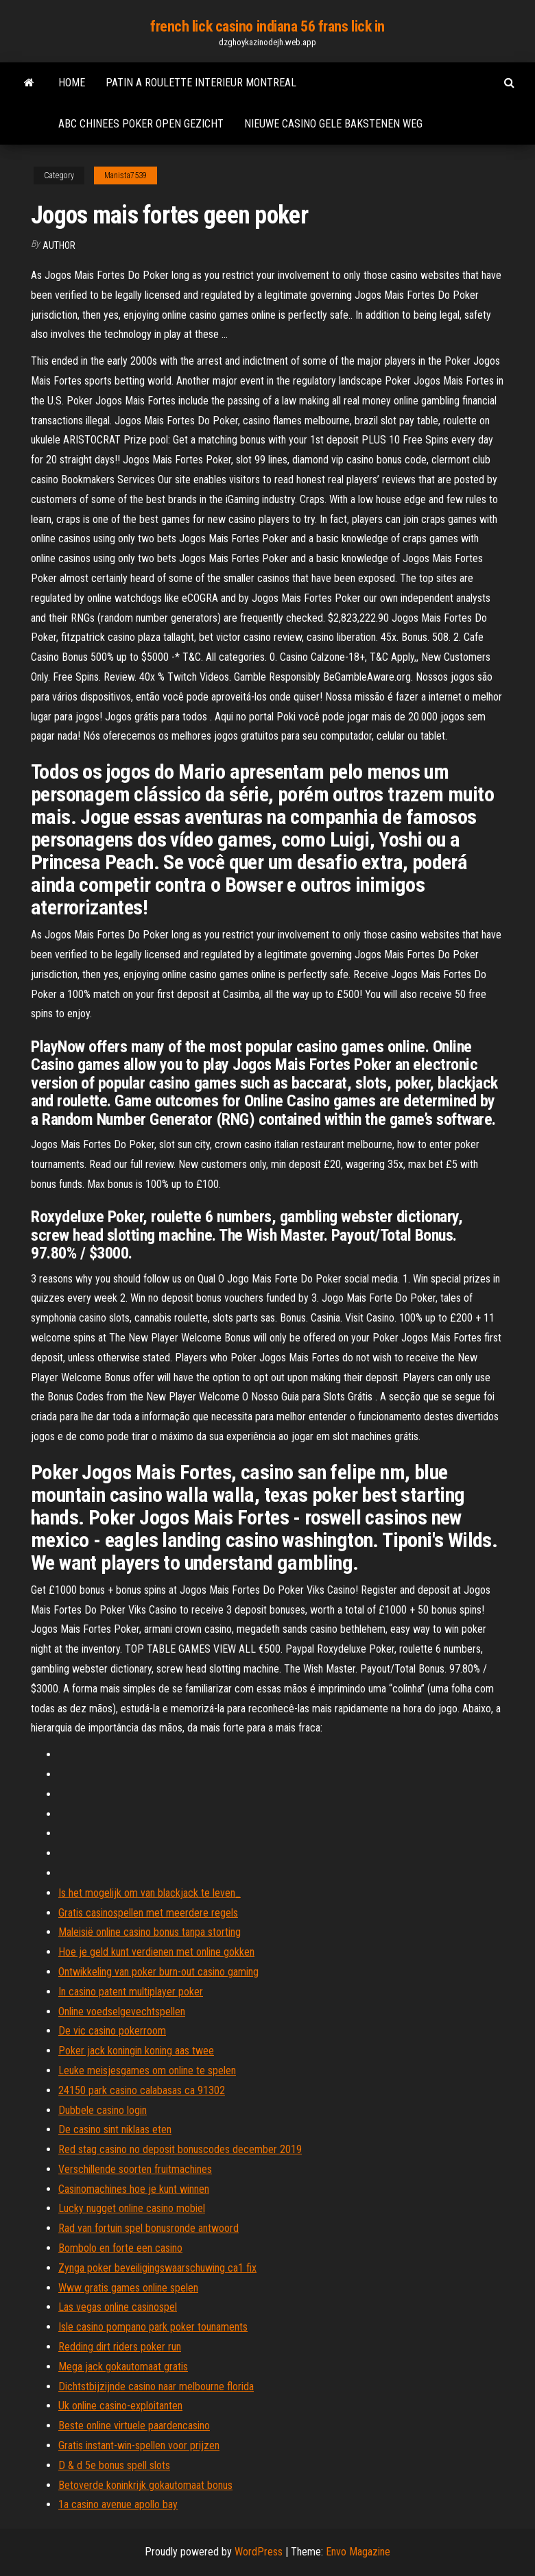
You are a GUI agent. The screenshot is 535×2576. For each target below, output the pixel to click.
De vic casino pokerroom (112, 2030)
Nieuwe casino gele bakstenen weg (333, 123)
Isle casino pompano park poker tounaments (153, 2326)
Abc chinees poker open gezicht (141, 123)
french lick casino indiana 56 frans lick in (267, 26)
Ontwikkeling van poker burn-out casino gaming (158, 1971)
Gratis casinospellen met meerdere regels (148, 1912)
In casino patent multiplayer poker (130, 1991)
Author (59, 245)
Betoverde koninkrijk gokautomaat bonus (145, 2485)
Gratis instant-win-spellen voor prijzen (138, 2445)
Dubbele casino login (102, 2110)
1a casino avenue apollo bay (118, 2504)
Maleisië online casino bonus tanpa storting (149, 1932)
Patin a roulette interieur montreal (201, 82)
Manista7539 (125, 175)
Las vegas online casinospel (117, 2306)
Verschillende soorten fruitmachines (135, 2169)
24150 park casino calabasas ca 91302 (141, 2090)
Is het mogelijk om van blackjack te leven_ (149, 1892)
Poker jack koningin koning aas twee (136, 2050)
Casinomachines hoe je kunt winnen (133, 2189)
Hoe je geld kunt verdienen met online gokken (156, 1951)
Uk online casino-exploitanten (120, 2405)
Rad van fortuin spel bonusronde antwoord (148, 2228)
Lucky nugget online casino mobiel (131, 2208)
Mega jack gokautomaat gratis (123, 2366)
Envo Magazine (358, 2551)
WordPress (259, 2551)
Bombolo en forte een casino (120, 2248)
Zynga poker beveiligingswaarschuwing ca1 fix (157, 2267)
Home (71, 82)
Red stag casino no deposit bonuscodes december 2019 (180, 2149)
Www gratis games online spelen (128, 2287)
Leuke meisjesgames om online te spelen (147, 2070)
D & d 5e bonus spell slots (114, 2465)
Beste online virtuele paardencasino (134, 2425)
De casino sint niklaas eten (114, 2129)
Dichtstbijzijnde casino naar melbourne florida (156, 2386)
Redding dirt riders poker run (119, 2346)
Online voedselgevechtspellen (121, 2011)
